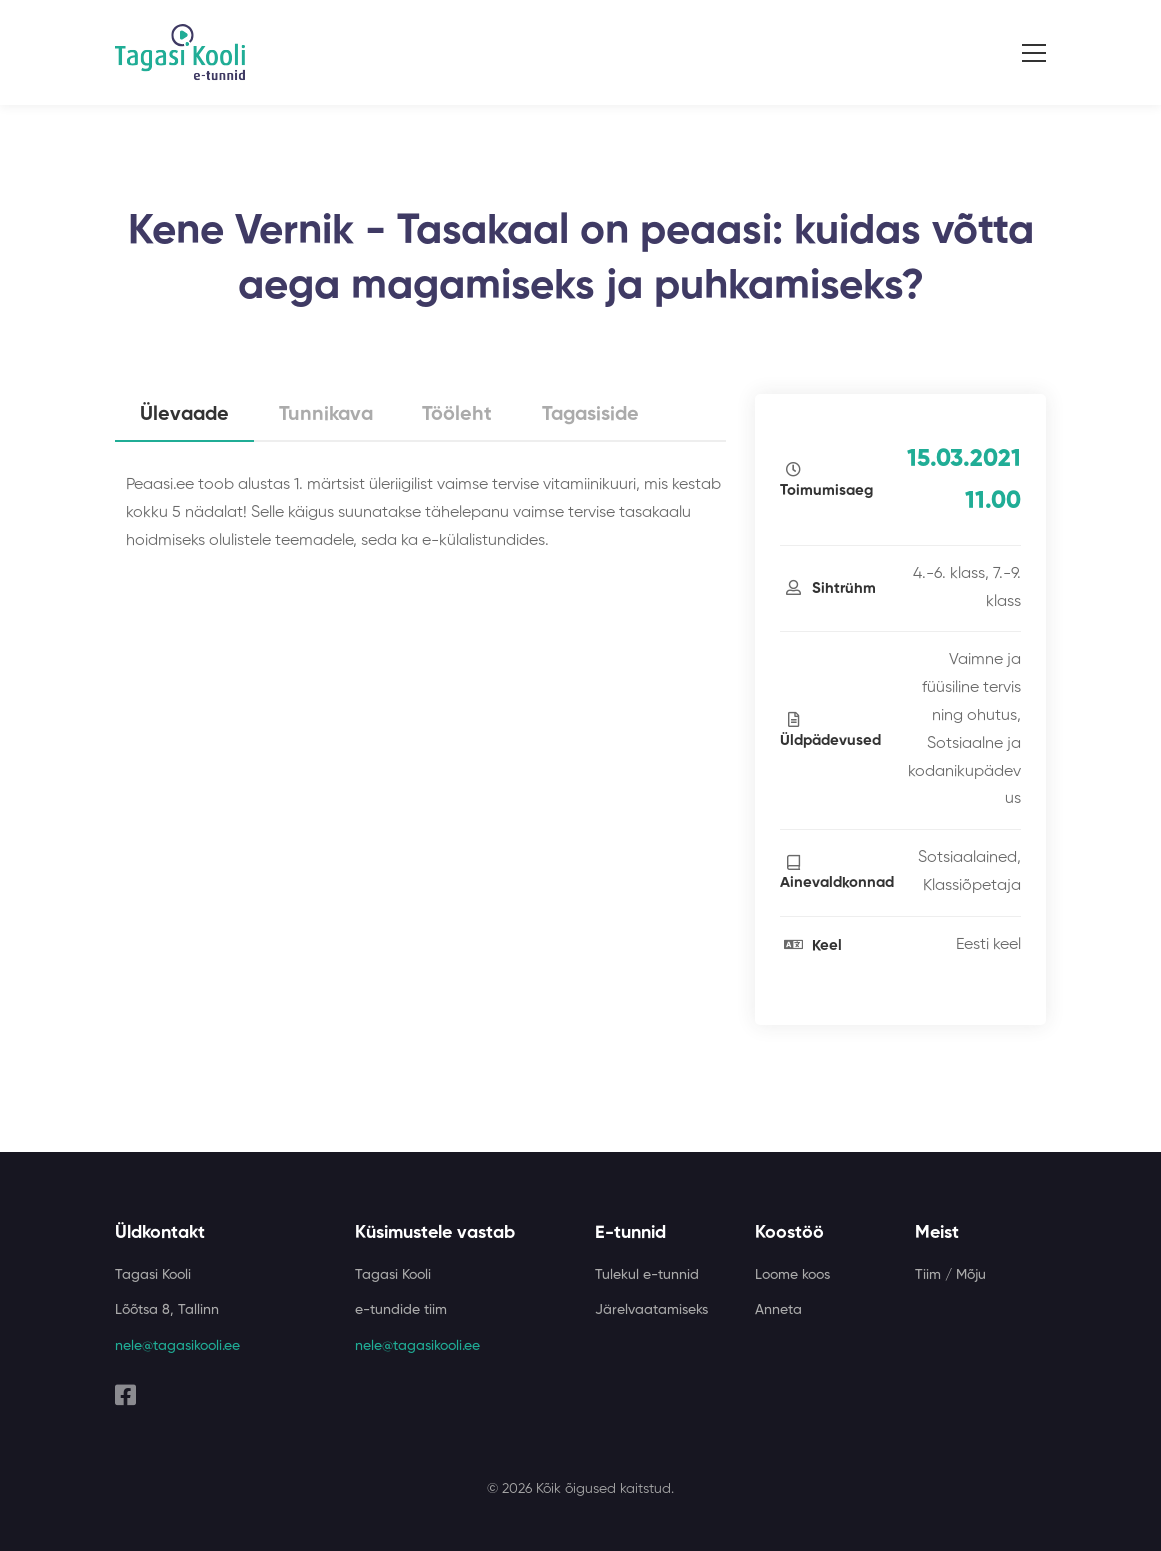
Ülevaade (186, 416)
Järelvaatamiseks (651, 1310)
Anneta (778, 1310)
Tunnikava (330, 416)
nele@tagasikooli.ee (177, 1346)
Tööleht (464, 416)
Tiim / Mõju (950, 1275)
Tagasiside (599, 416)
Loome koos (792, 1275)
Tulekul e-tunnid (647, 1275)
